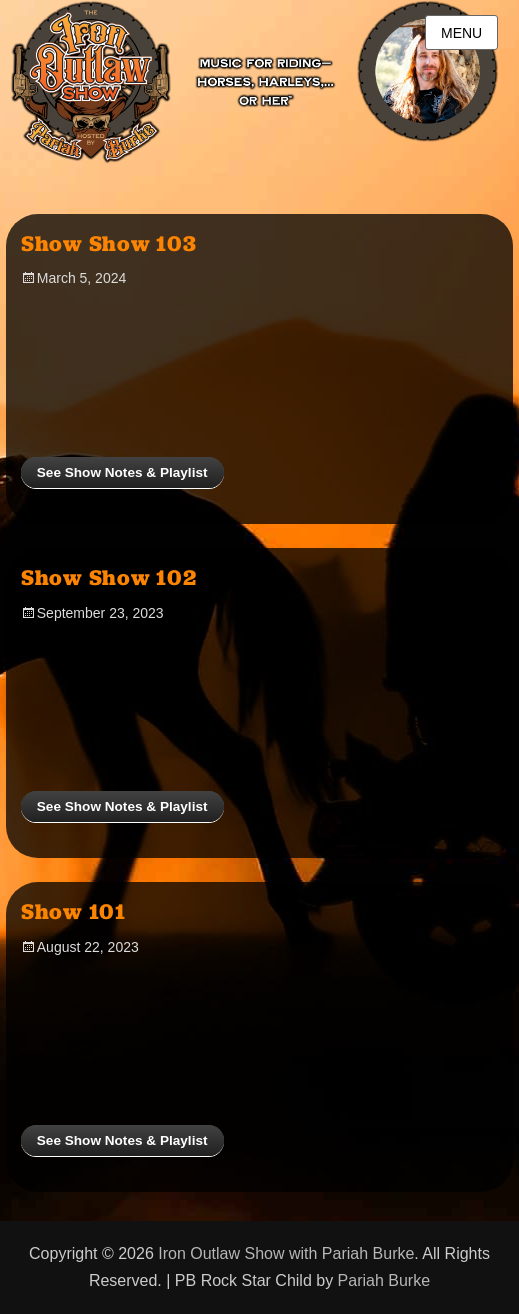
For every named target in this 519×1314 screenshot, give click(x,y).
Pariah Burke (384, 1280)
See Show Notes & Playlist (122, 472)
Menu (461, 33)
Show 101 (73, 911)
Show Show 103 (109, 243)
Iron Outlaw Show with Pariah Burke (286, 1253)
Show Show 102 (109, 577)
